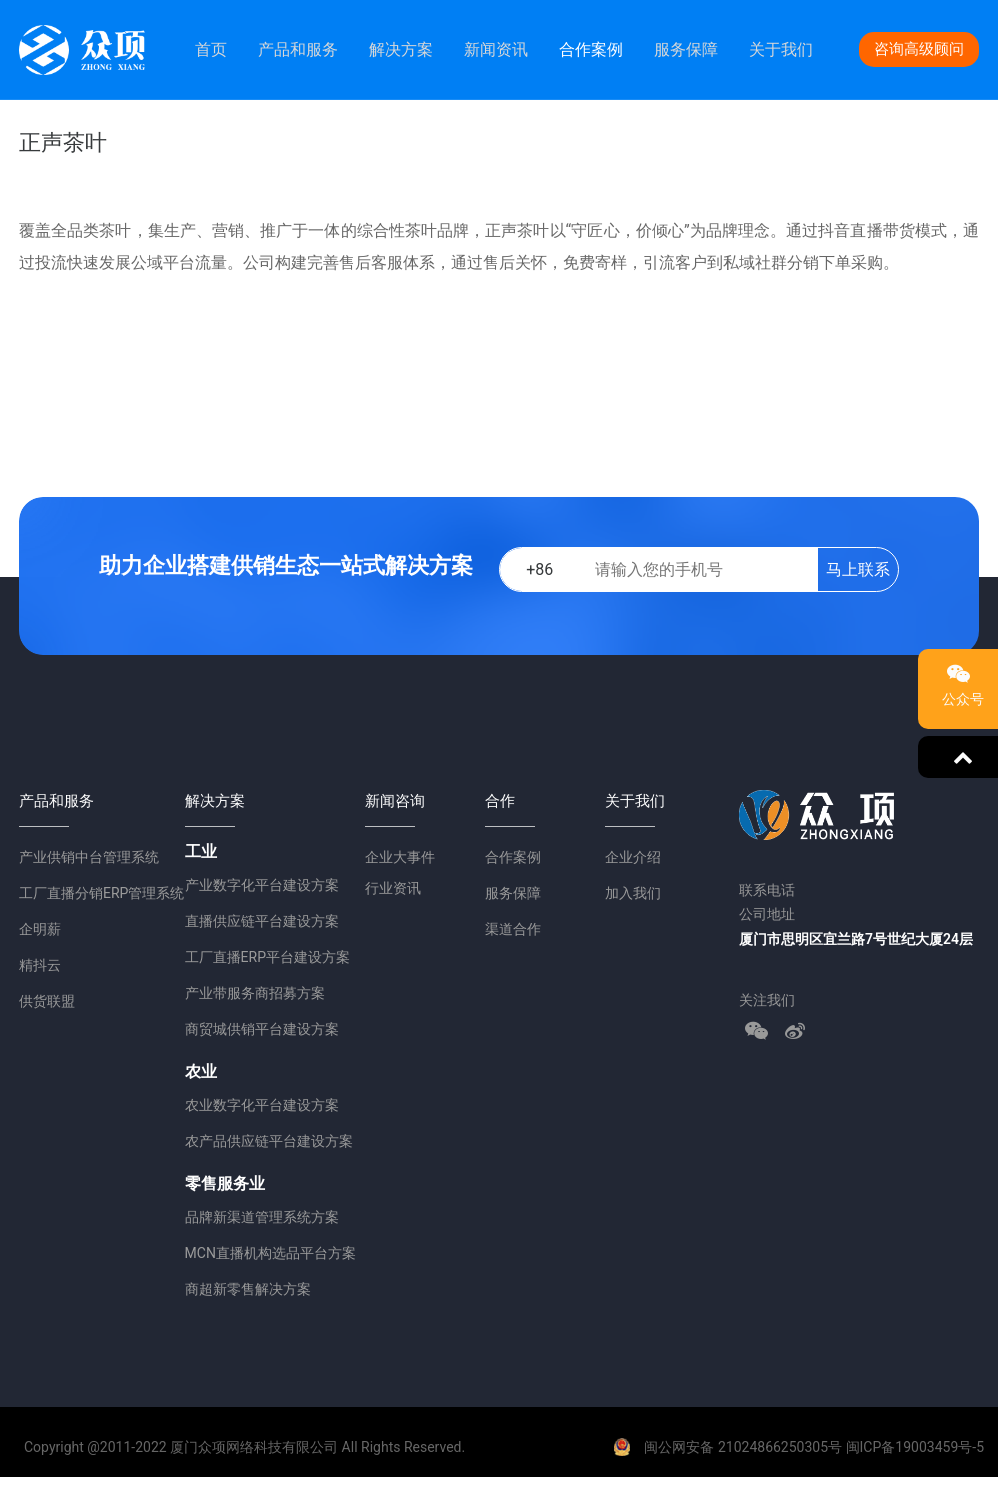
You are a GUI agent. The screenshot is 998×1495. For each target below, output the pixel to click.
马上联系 (858, 569)
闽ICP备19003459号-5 (915, 1447)
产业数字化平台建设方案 (262, 885)
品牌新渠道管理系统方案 (262, 1217)
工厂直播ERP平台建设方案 (267, 957)
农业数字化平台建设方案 (262, 1105)
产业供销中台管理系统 (89, 857)
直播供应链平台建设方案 (262, 921)
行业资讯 (393, 888)
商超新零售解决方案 (248, 1289)
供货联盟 (47, 1001)
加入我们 (633, 893)
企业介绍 (633, 857)
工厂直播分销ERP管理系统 (101, 893)
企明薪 (40, 929)
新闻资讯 (496, 49)
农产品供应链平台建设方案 (269, 1141)
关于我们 (781, 49)
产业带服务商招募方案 (255, 993)
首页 (211, 49)
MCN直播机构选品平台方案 (270, 1253)
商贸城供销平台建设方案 (262, 1029)
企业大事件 (400, 857)
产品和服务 (298, 49)
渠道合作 (513, 929)
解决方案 (401, 49)
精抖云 (40, 965)
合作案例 (591, 49)
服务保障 (686, 49)
